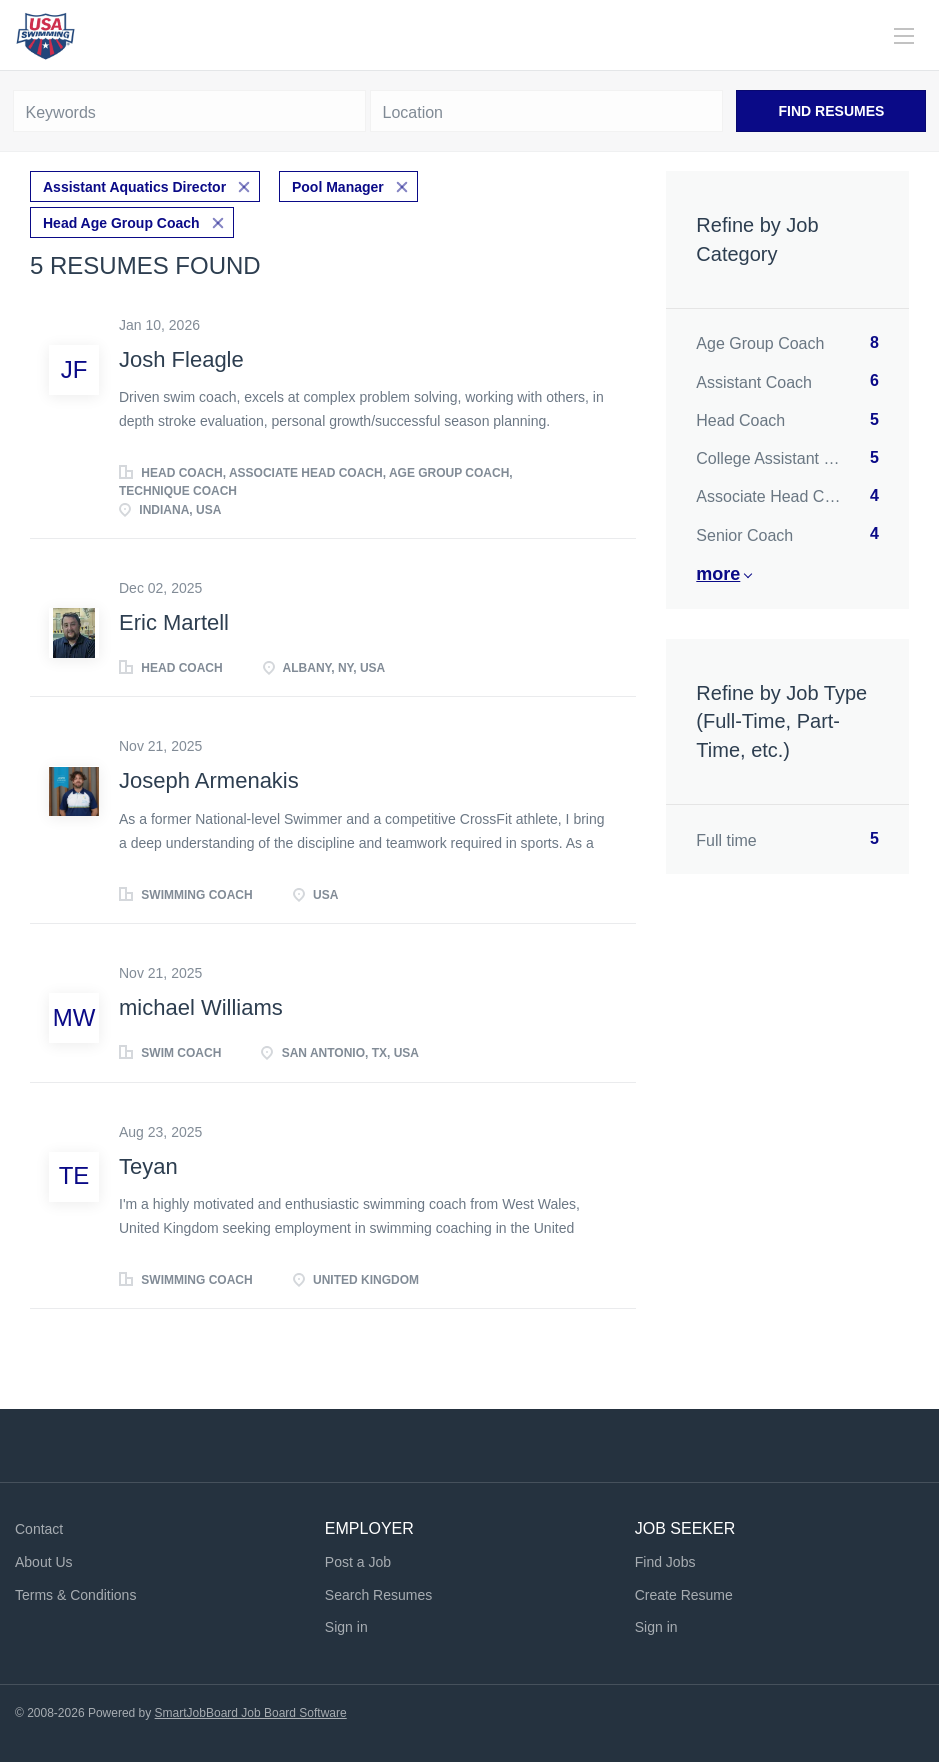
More (718, 574)
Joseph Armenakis (209, 780)
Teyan (148, 1166)
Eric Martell (174, 622)
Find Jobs (665, 1562)
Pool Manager (338, 187)
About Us (44, 1562)
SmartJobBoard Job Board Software (251, 1713)
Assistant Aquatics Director (134, 187)
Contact (39, 1529)
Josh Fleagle (181, 359)
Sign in (346, 1627)
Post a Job (358, 1562)
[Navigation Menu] (904, 36)
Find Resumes (832, 111)
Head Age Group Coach (121, 223)
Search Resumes (378, 1595)
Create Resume (684, 1595)
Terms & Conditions (75, 1595)
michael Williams (201, 1007)
